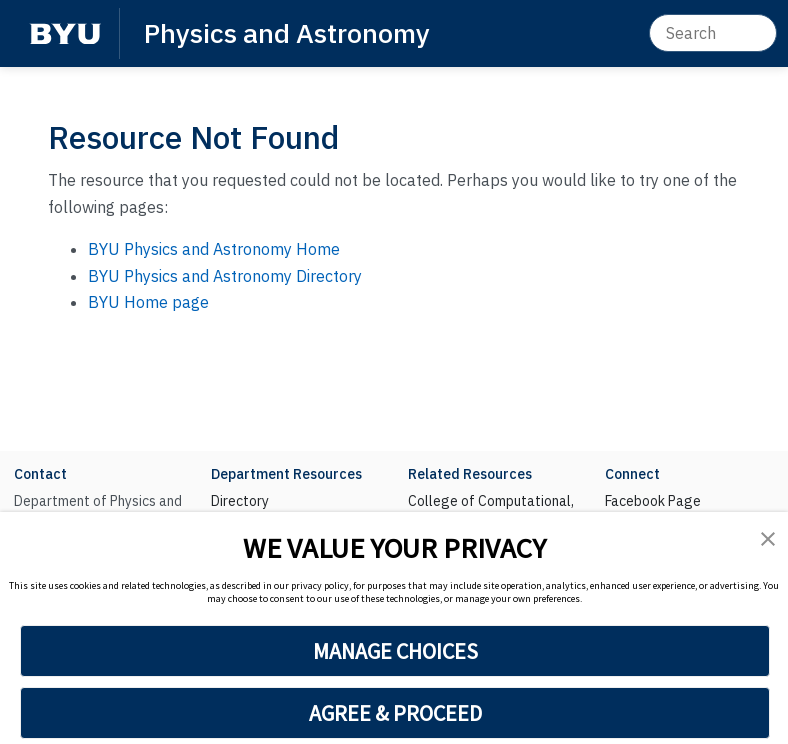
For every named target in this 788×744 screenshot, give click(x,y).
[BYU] (65, 33)
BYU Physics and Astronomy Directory (225, 276)
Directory (240, 501)
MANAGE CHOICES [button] (395, 651)
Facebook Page (653, 501)
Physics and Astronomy (287, 32)
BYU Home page (148, 302)
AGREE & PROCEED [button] (395, 713)
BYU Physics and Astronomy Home (214, 249)
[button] (768, 538)
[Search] (713, 33)
